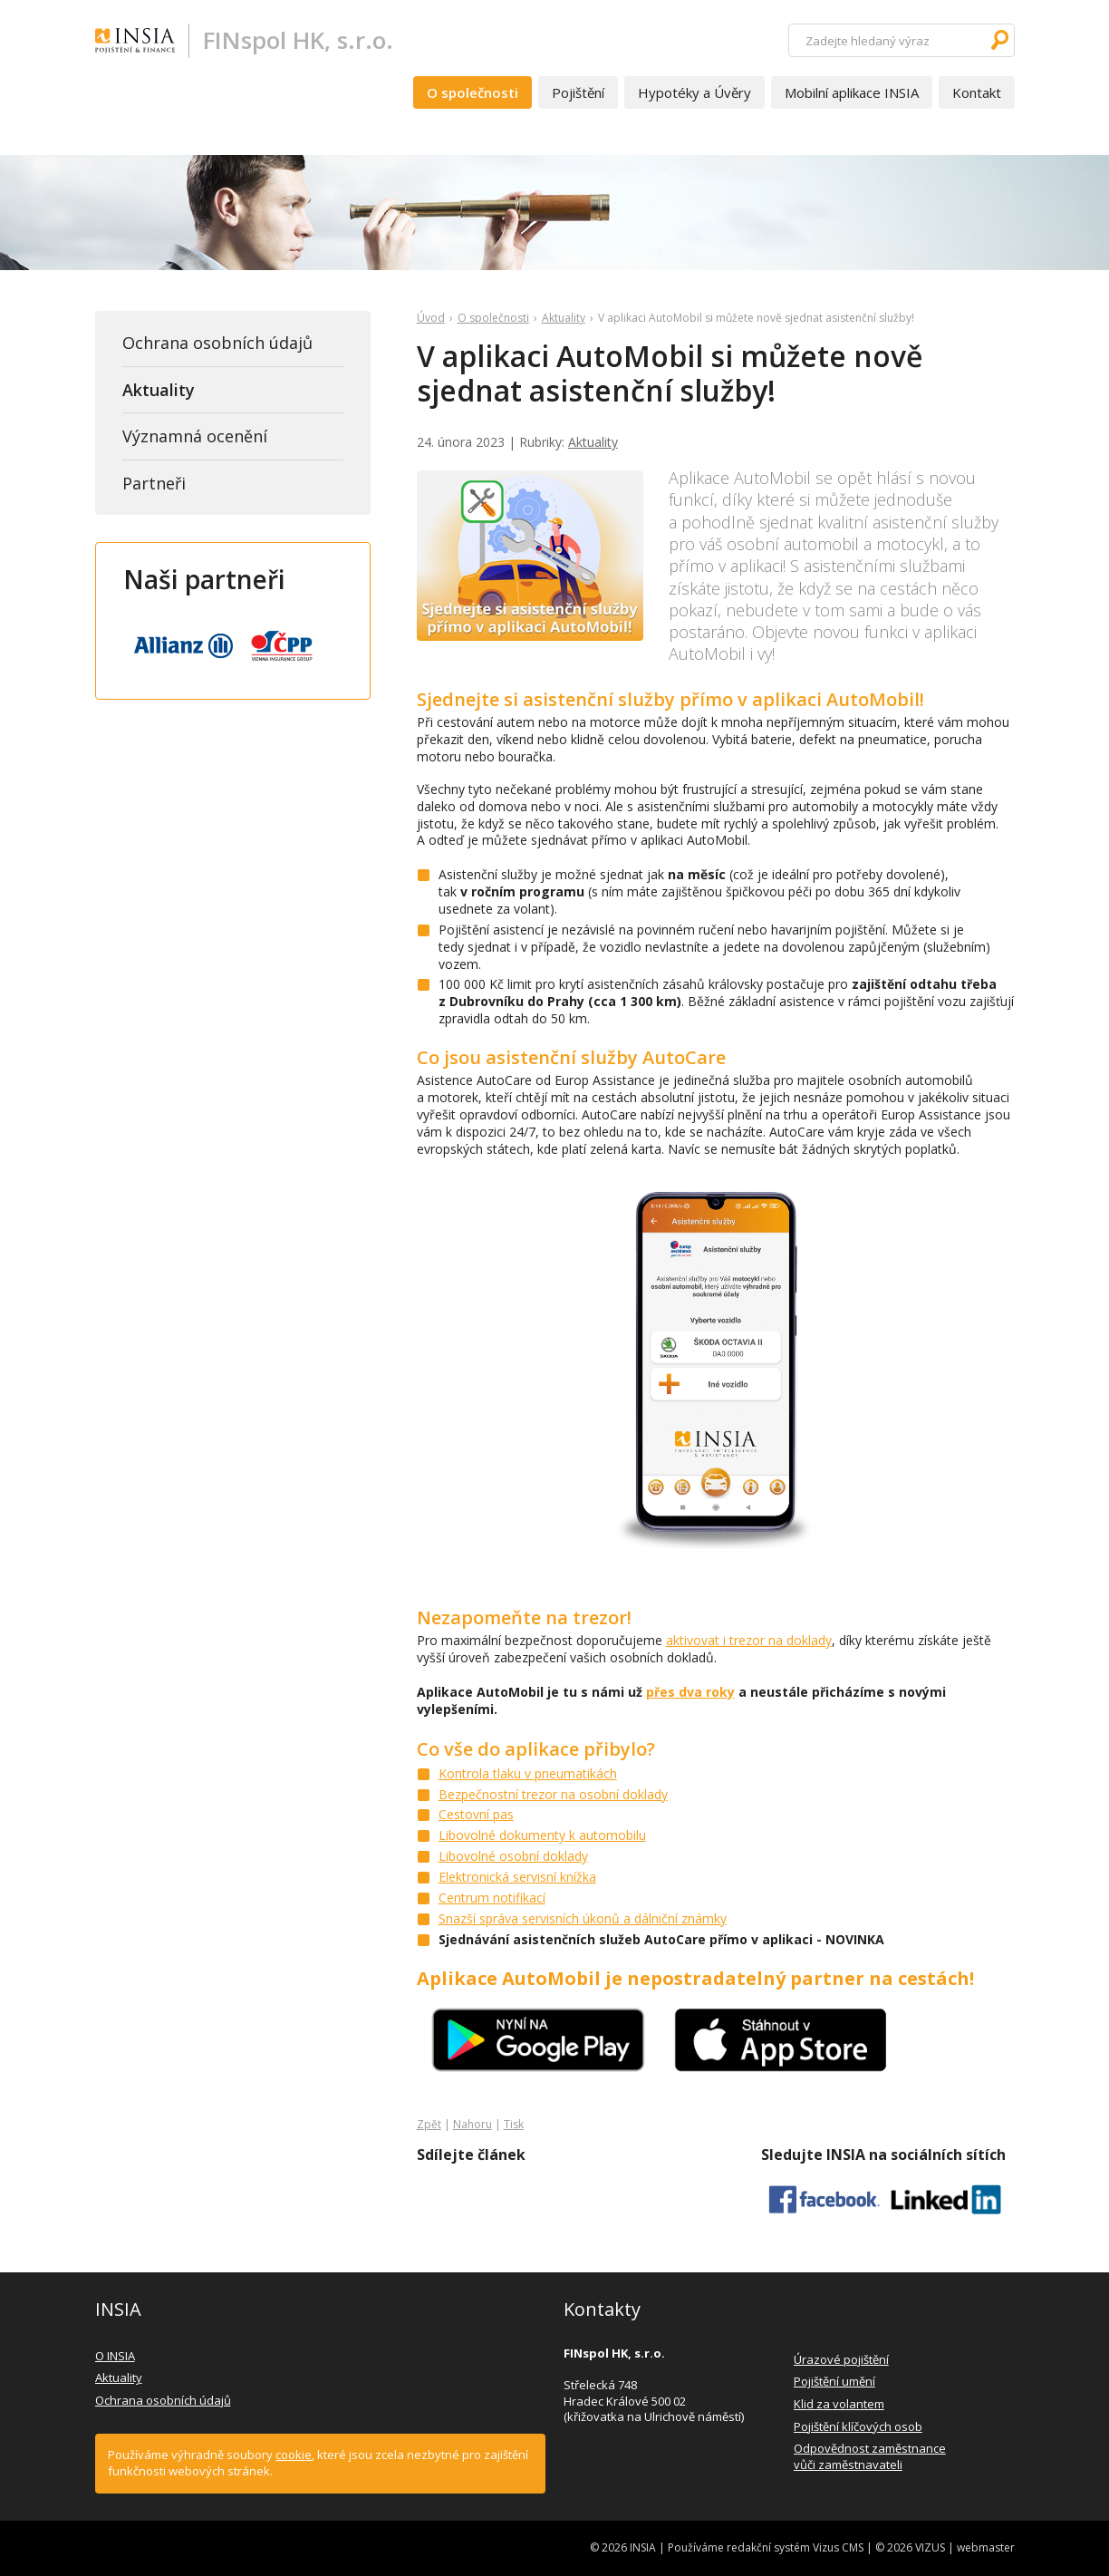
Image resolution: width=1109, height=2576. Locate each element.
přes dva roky (690, 1691)
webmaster (986, 2547)
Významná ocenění (194, 436)
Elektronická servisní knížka (517, 1876)
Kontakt (976, 92)
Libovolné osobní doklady (513, 1855)
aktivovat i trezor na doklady (749, 1640)
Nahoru (472, 2124)
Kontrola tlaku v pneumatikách (528, 1773)
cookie (293, 2454)
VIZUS (930, 2547)
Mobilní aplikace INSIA (852, 92)
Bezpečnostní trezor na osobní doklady (553, 1794)
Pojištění (578, 92)
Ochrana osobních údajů (217, 342)
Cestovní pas (476, 1814)
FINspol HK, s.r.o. (298, 40)
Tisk (514, 2124)
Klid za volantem (839, 2404)
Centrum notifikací (492, 1897)
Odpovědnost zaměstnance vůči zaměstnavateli (870, 2456)
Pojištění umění (834, 2381)
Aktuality (563, 317)
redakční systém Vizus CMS (795, 2547)
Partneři (154, 483)
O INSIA (115, 2356)
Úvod (431, 317)
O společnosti (472, 92)
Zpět (429, 2124)
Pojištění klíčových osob (858, 2426)
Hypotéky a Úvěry (694, 92)
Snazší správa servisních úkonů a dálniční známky (583, 1918)
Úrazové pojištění (841, 2359)
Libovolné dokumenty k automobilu (542, 1835)
